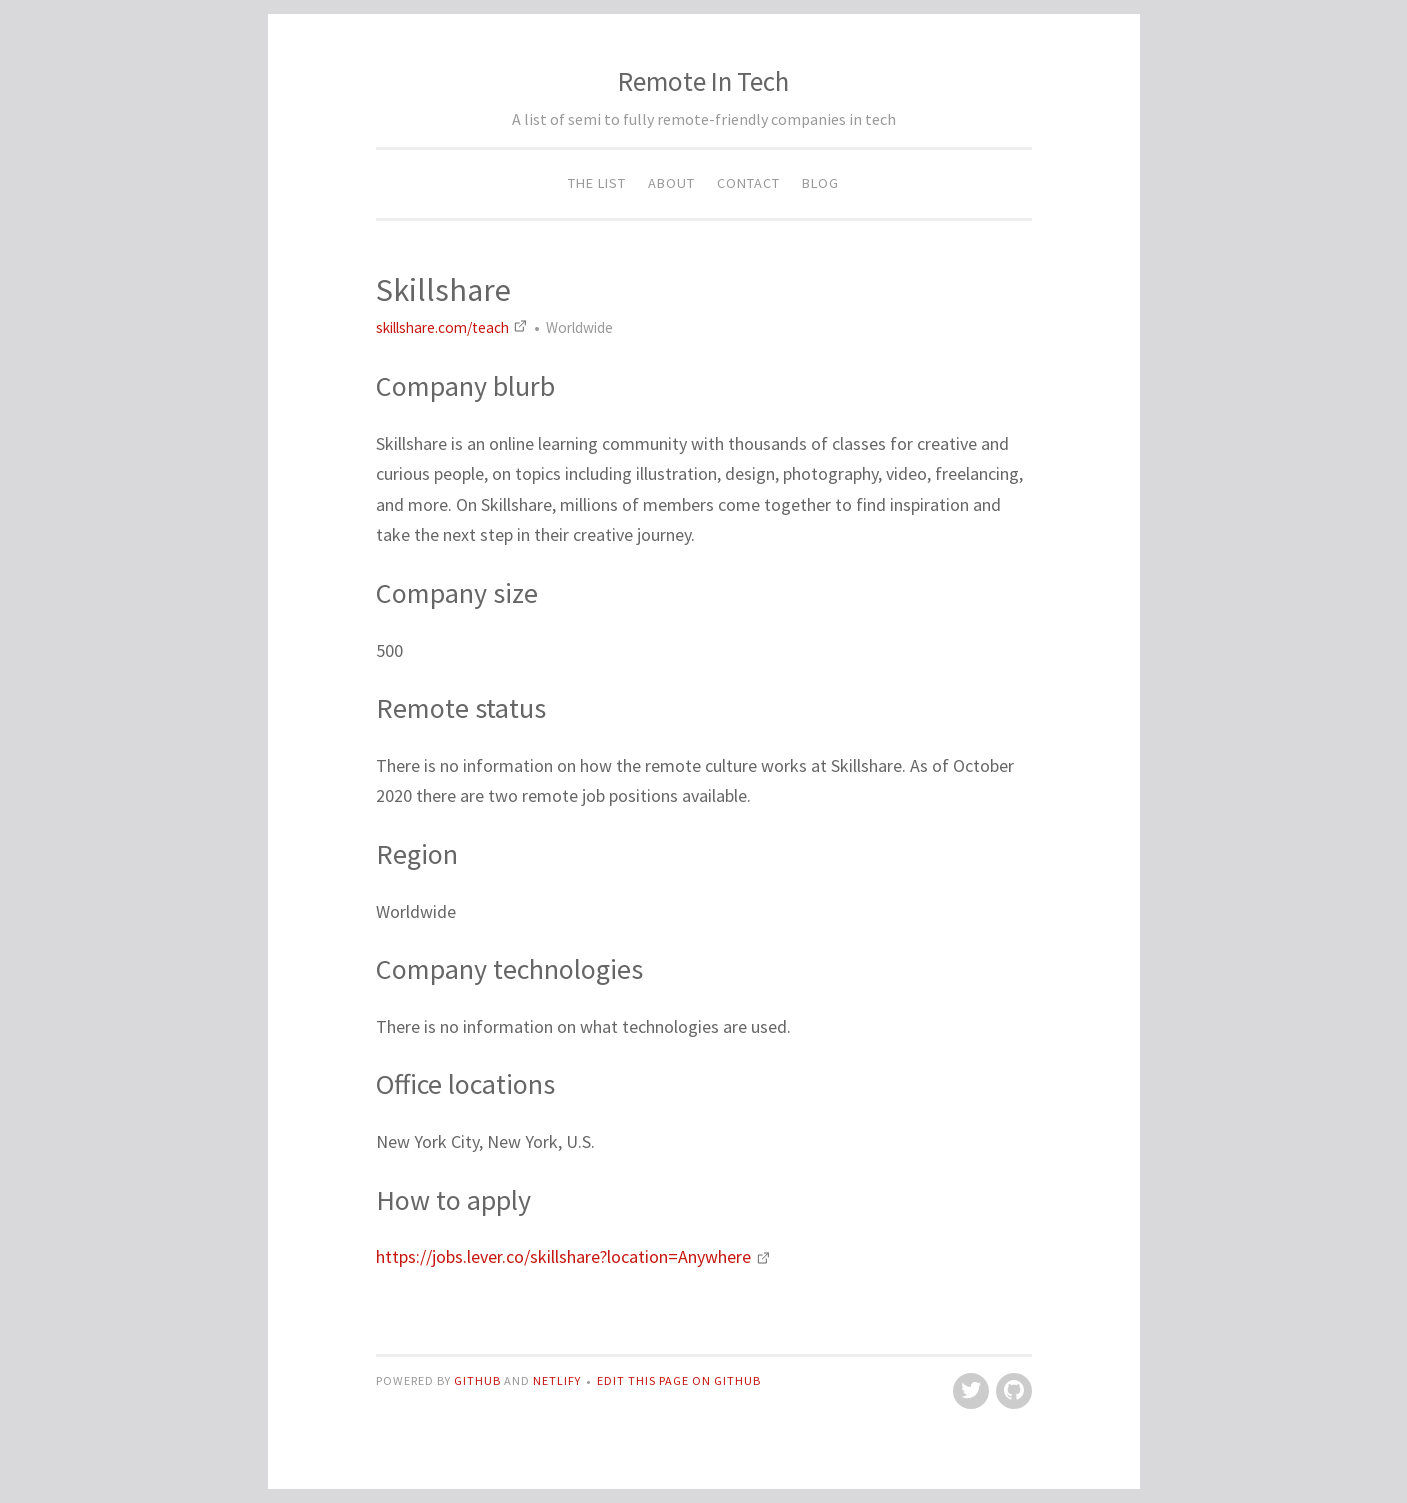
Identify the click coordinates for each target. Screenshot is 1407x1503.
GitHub (479, 1380)
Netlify (557, 1380)
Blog (820, 183)
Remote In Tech (703, 81)
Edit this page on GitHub (679, 1380)
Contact (748, 183)
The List (597, 183)
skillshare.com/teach (453, 327)
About (671, 183)
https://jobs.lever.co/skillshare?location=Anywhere (573, 1256)
